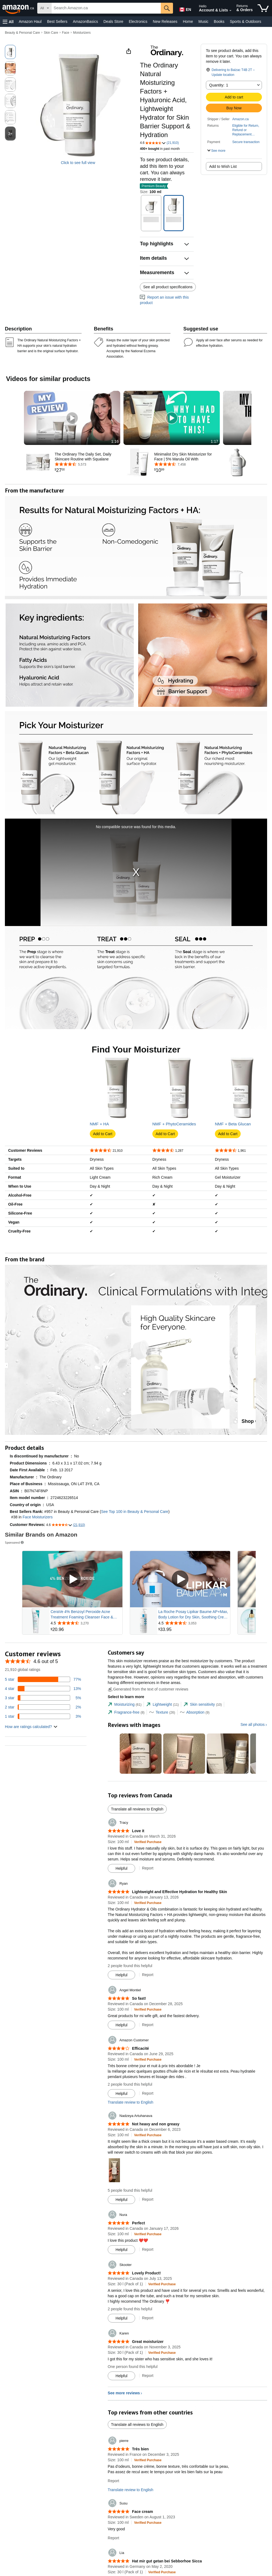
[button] (8, 21)
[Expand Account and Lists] (230, 10)
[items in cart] (263, 8)
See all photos (252, 1820)
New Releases (165, 21)
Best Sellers (57, 21)
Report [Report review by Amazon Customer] (147, 2188)
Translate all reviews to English (137, 1904)
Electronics (138, 21)
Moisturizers (82, 33)
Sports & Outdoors (245, 21)
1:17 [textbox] (214, 441)
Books (219, 21)
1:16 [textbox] (115, 441)
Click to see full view (78, 162)
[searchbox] (106, 8)
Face (65, 33)
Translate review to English (130, 2197)
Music (203, 21)
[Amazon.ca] (19, 8)
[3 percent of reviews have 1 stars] (43, 1811)
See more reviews (124, 2488)
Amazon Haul (30, 21)
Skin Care (51, 33)
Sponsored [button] (14, 1637)
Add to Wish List (223, 166)
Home (188, 21)
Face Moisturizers (37, 1612)
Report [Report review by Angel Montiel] (147, 2120)
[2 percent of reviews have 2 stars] (43, 1802)
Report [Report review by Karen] (147, 2471)
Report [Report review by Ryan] (147, 2070)
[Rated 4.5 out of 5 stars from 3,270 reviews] (86, 1718)
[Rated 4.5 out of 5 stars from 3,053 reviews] (193, 1718)
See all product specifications (167, 287)
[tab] (124, 1800)
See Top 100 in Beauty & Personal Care (134, 1607)
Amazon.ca (240, 119)
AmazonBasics (85, 21)
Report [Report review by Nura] (147, 2344)
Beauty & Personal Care (22, 33)
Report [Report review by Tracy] (147, 1963)
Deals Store (113, 21)
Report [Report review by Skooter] (147, 2413)
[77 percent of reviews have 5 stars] (43, 1774)
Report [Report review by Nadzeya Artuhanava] (147, 2294)
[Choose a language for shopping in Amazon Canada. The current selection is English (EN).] (184, 8)
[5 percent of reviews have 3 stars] (43, 1793)
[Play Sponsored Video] (72, 1674)
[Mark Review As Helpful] (121, 1963)
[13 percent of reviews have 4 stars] (43, 1784)
